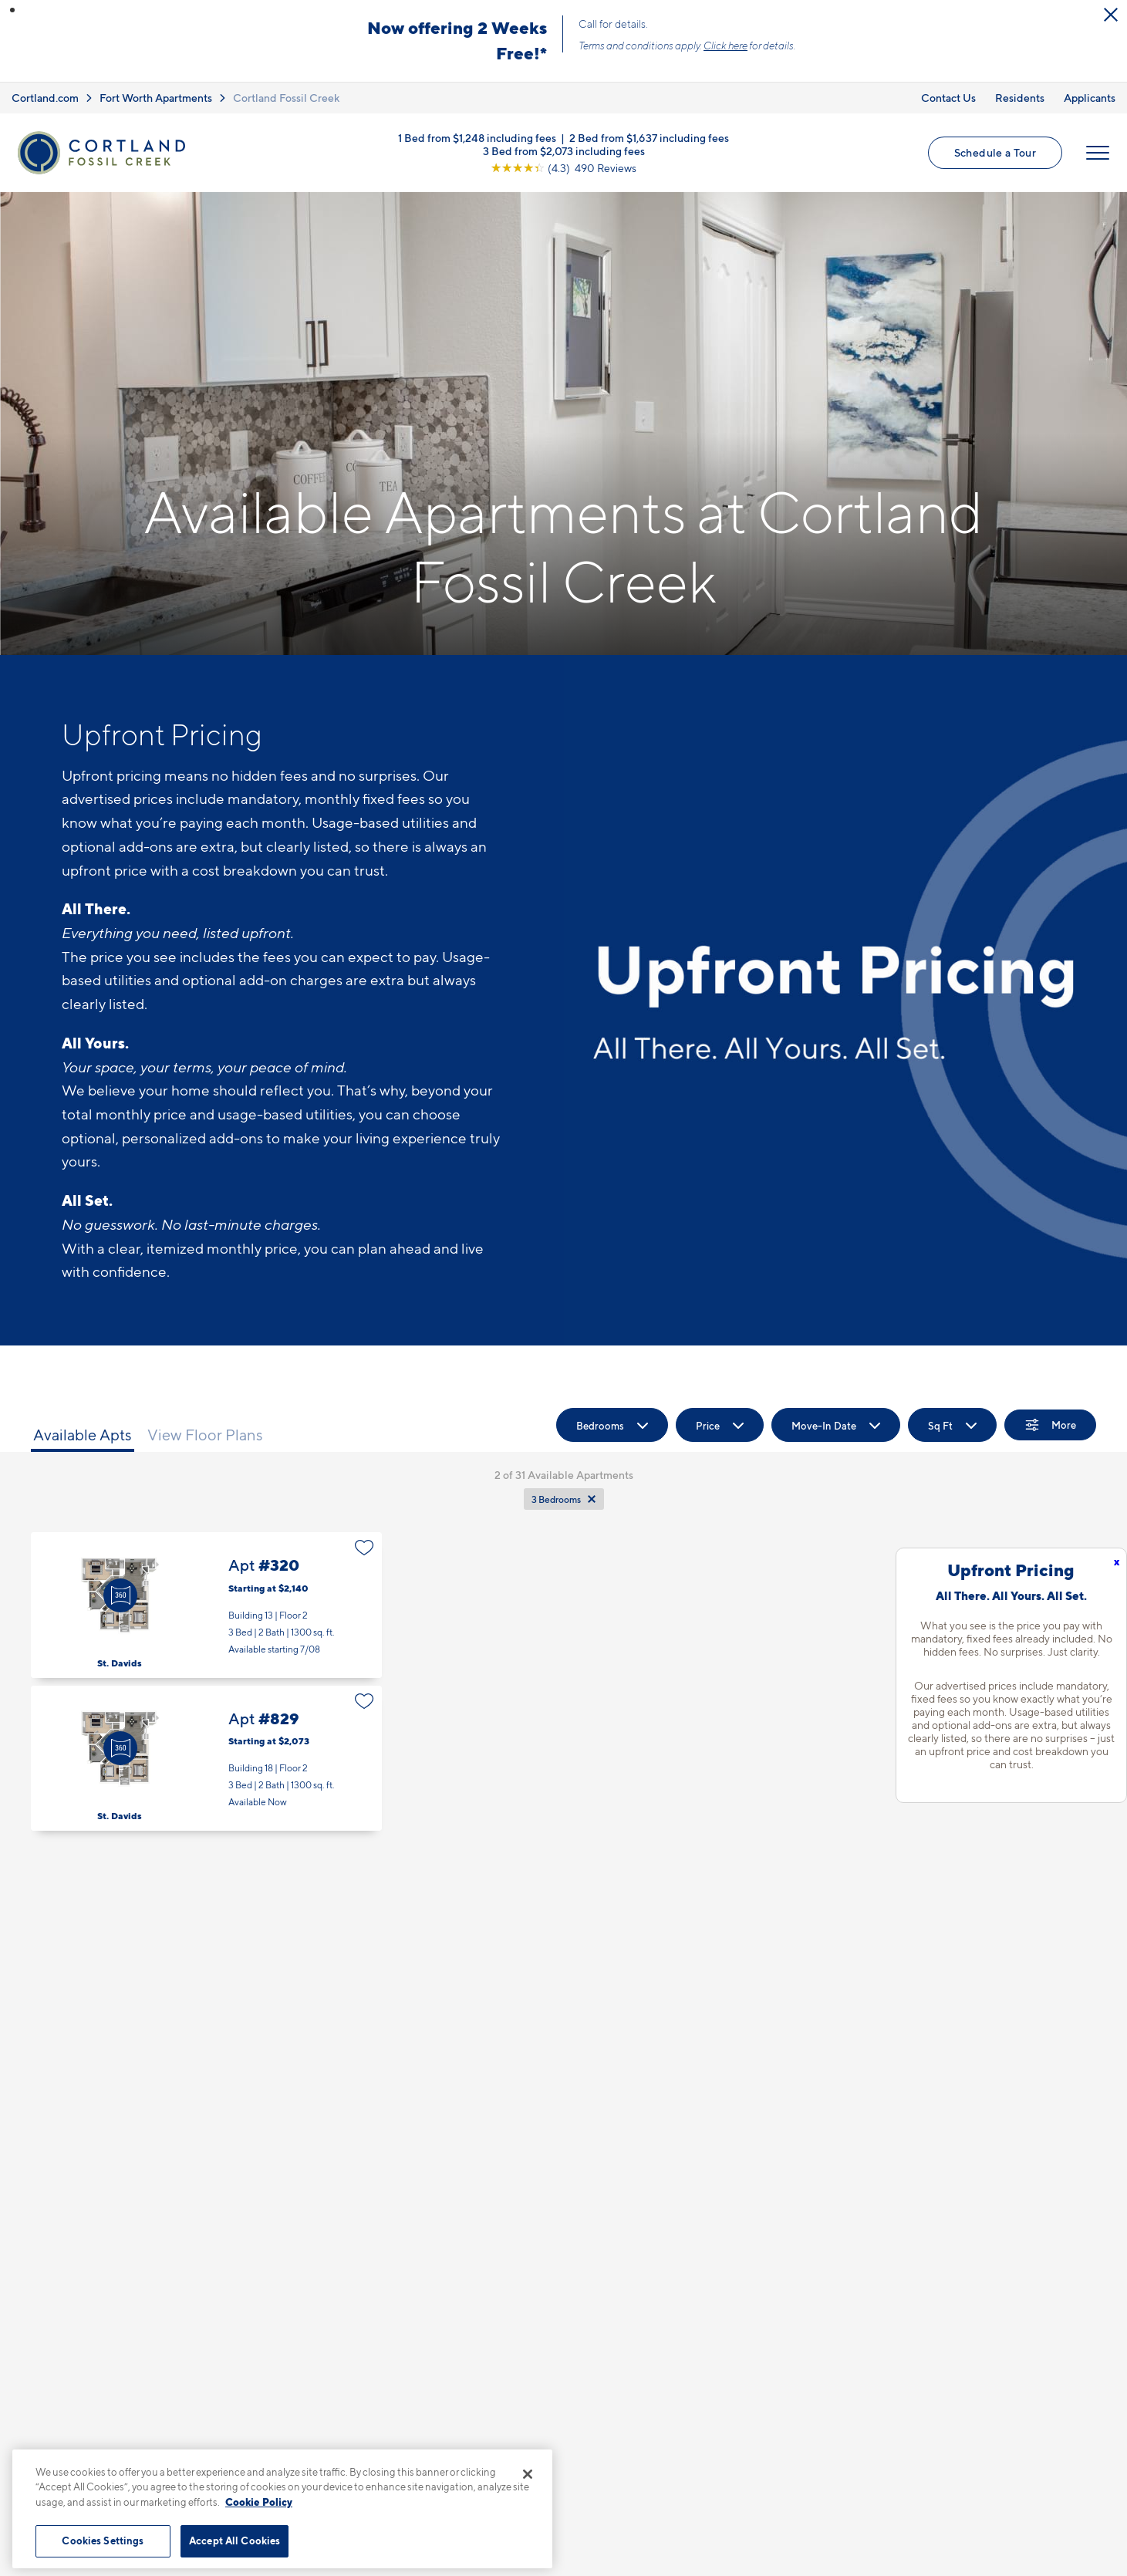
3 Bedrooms (556, 1499)
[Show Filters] (1050, 1425)
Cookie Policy (258, 2502)
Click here (725, 45)
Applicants (1089, 97)
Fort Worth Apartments (156, 97)
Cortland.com (45, 97)
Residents (1019, 97)
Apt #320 (206, 1605)
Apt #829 (206, 1759)
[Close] (528, 2474)
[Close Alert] (1111, 14)
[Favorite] (364, 1547)
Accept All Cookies (234, 2540)
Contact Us (948, 97)
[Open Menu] (1097, 153)
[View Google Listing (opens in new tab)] (563, 167)
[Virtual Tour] (120, 1595)
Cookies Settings (102, 2540)
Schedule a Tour (995, 152)
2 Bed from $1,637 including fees (649, 136)
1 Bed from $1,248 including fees (477, 136)
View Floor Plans (205, 1435)
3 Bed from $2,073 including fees (564, 150)
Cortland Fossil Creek (286, 97)
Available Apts (82, 1435)
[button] (12, 10)
